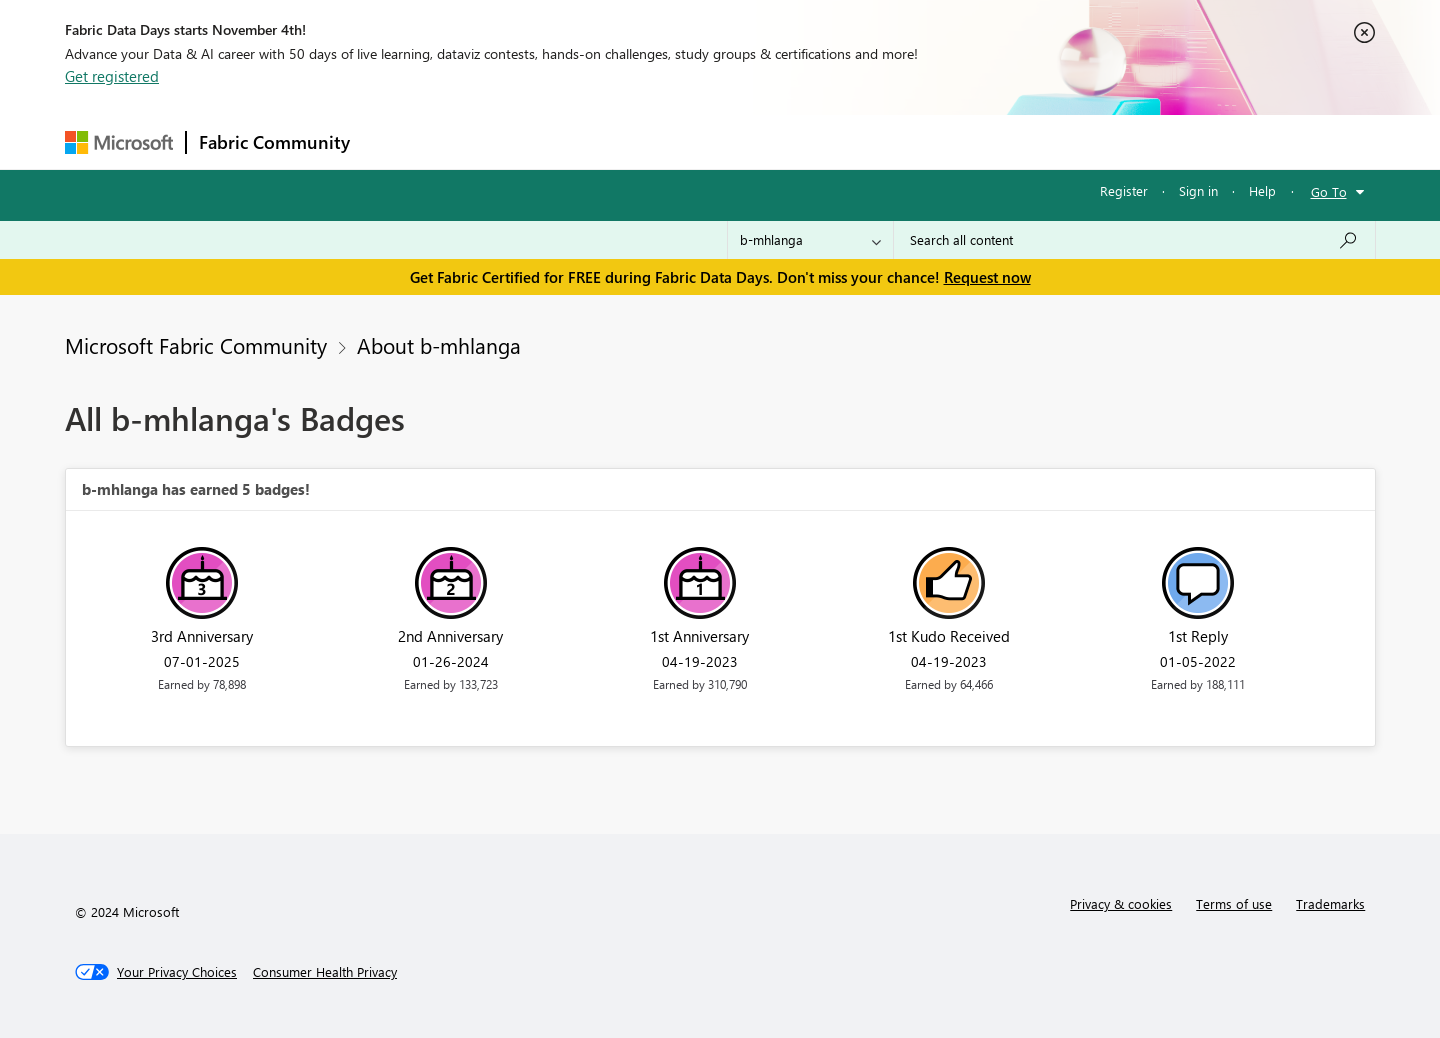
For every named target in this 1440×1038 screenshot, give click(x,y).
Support (905, 141)
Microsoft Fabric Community (196, 345)
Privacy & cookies (1121, 903)
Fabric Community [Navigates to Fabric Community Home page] (274, 142)
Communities (654, 141)
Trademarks (1330, 903)
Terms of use (1234, 903)
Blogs (744, 141)
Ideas (565, 141)
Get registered (112, 76)
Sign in (1198, 190)
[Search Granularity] (810, 240)
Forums (395, 141)
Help (1262, 190)
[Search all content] (1134, 240)
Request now (987, 277)
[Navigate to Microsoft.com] (119, 142)
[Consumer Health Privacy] (325, 972)
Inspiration (483, 141)
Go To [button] (1329, 191)
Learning (821, 141)
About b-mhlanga (439, 345)
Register (1124, 190)
